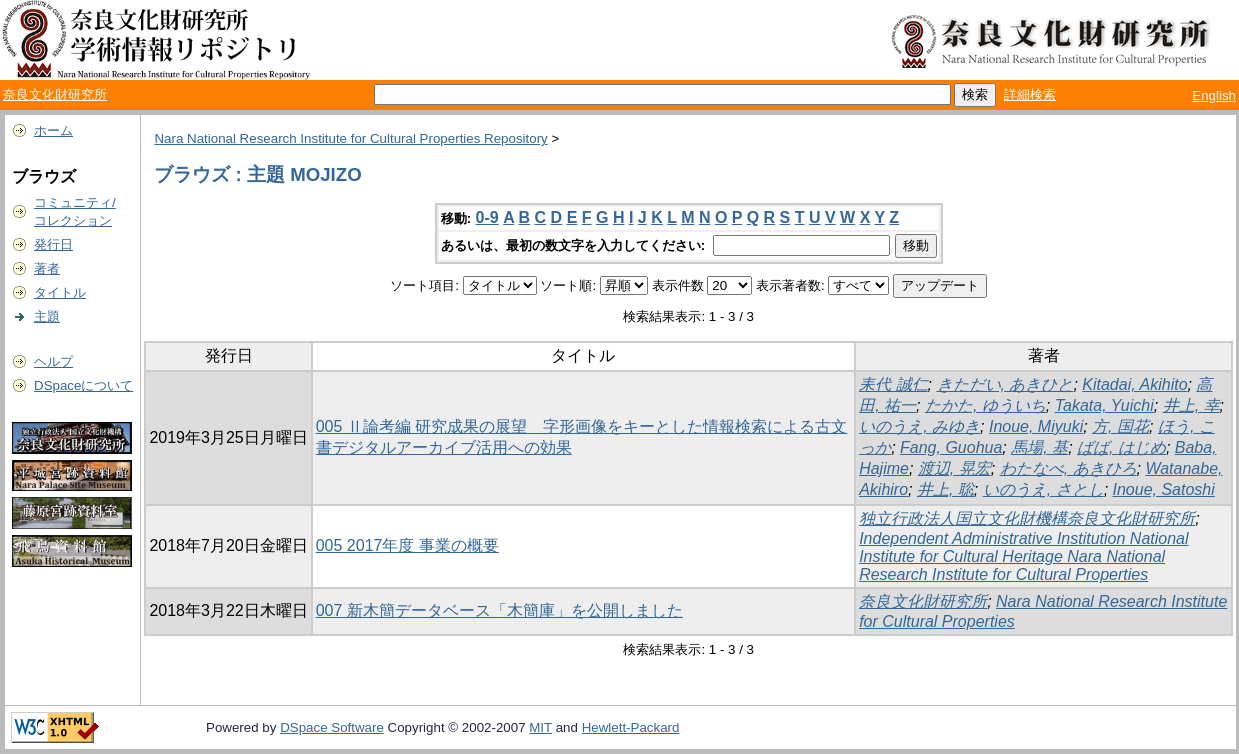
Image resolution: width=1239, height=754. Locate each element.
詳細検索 (1030, 94)
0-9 (487, 217)
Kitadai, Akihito (1134, 384)
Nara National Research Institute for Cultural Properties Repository (350, 138)
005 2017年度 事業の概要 (407, 545)
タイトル (60, 292)
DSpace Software (332, 727)
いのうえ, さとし (1043, 489)
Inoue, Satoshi (1164, 489)
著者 (47, 268)
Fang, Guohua (951, 447)
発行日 (53, 244)
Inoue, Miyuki (1036, 426)
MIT (540, 727)
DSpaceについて (83, 385)
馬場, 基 (1039, 447)
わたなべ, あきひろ (1068, 468)
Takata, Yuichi (1104, 405)
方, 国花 (1120, 426)
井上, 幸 (1191, 405)
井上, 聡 (945, 489)
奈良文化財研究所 (55, 94)
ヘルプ (53, 361)
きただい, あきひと (1005, 384)
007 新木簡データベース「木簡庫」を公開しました (499, 610)
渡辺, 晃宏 (954, 468)
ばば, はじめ (1121, 447)
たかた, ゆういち (985, 405)
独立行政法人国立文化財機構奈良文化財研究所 (1027, 518)
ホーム (53, 130)
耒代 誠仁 (893, 384)
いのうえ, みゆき (919, 426)
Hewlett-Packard (631, 727)
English (1214, 95)
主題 (47, 316)
